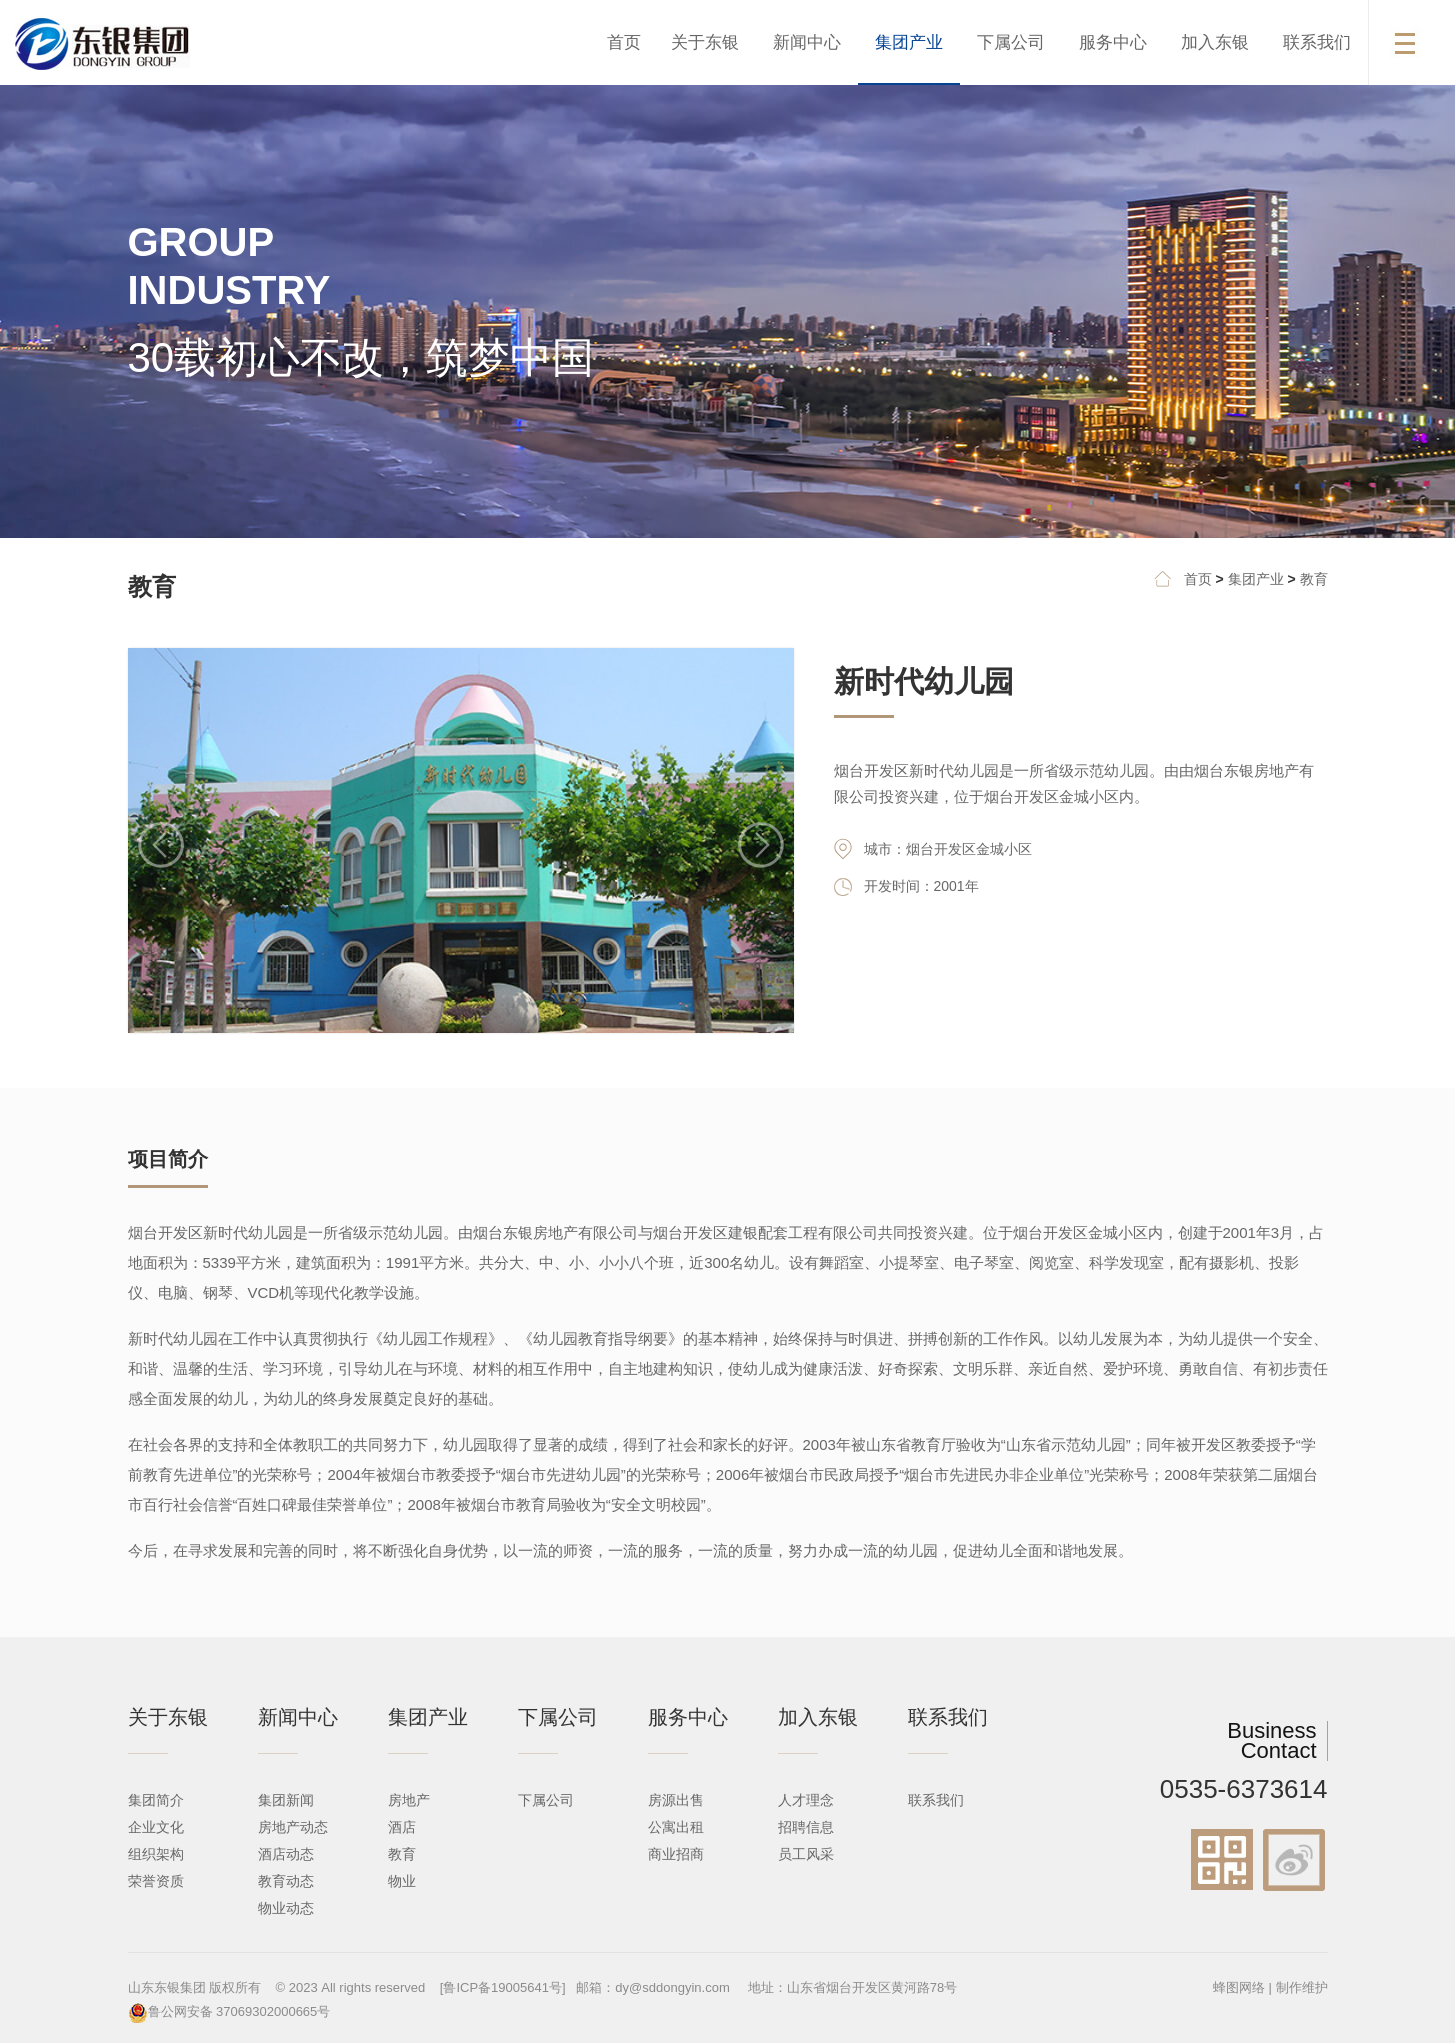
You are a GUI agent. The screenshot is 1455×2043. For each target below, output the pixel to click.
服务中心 (1113, 42)
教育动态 (286, 1881)
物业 (402, 1881)
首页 (624, 42)
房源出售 (676, 1800)
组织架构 (156, 1854)
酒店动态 (286, 1854)
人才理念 (806, 1800)
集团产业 (909, 42)
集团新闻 (286, 1800)
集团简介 (156, 1800)
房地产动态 (293, 1827)
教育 (1314, 579)
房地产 (409, 1800)
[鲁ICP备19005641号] (503, 1987)
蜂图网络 (1239, 1987)
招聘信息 (806, 1827)
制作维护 (1302, 1987)
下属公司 (1011, 42)
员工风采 (806, 1854)
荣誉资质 (156, 1881)
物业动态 (286, 1908)
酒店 (402, 1827)
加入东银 (1215, 42)
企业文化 (156, 1827)
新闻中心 (807, 42)
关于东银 (705, 42)
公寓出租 (676, 1827)
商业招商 (676, 1854)
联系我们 (1317, 42)
